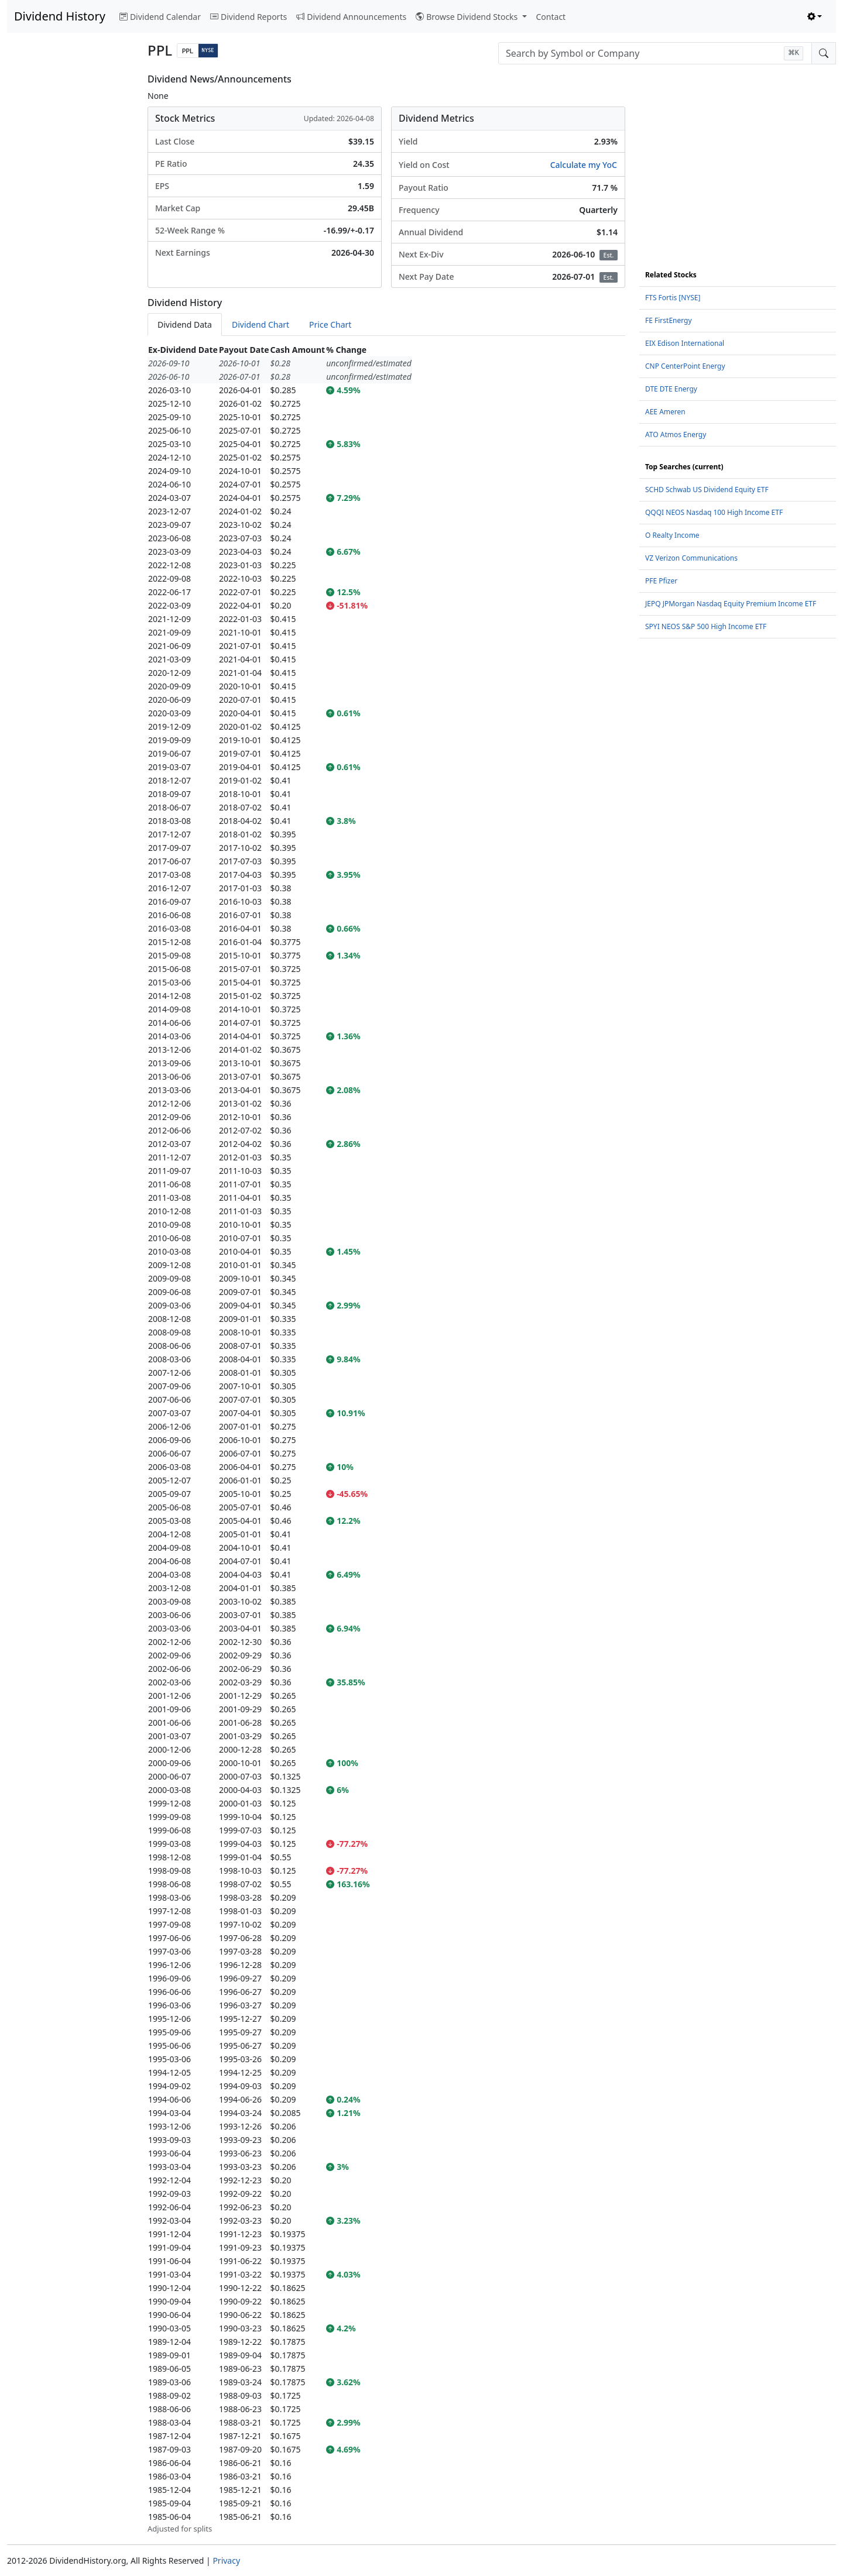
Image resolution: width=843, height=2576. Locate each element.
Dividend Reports (248, 16)
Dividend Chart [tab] (260, 324)
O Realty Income (672, 535)
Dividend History (59, 16)
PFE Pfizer (661, 581)
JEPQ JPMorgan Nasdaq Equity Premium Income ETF (730, 604)
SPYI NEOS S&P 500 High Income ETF (705, 626)
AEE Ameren (665, 412)
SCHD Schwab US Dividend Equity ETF (707, 489)
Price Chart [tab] (330, 324)
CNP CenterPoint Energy (685, 366)
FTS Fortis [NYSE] (672, 298)
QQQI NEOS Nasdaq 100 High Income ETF (714, 512)
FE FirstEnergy (668, 320)
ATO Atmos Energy (675, 434)
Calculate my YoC (583, 164)
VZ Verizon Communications (691, 558)
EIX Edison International (684, 343)
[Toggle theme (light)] (815, 17)
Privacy (226, 2560)
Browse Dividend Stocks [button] (468, 16)
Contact (551, 16)
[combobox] (655, 53)
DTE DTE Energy (671, 389)
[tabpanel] (386, 1439)
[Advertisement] (70, 249)
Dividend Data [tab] (184, 324)
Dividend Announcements (351, 16)
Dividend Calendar (160, 16)
